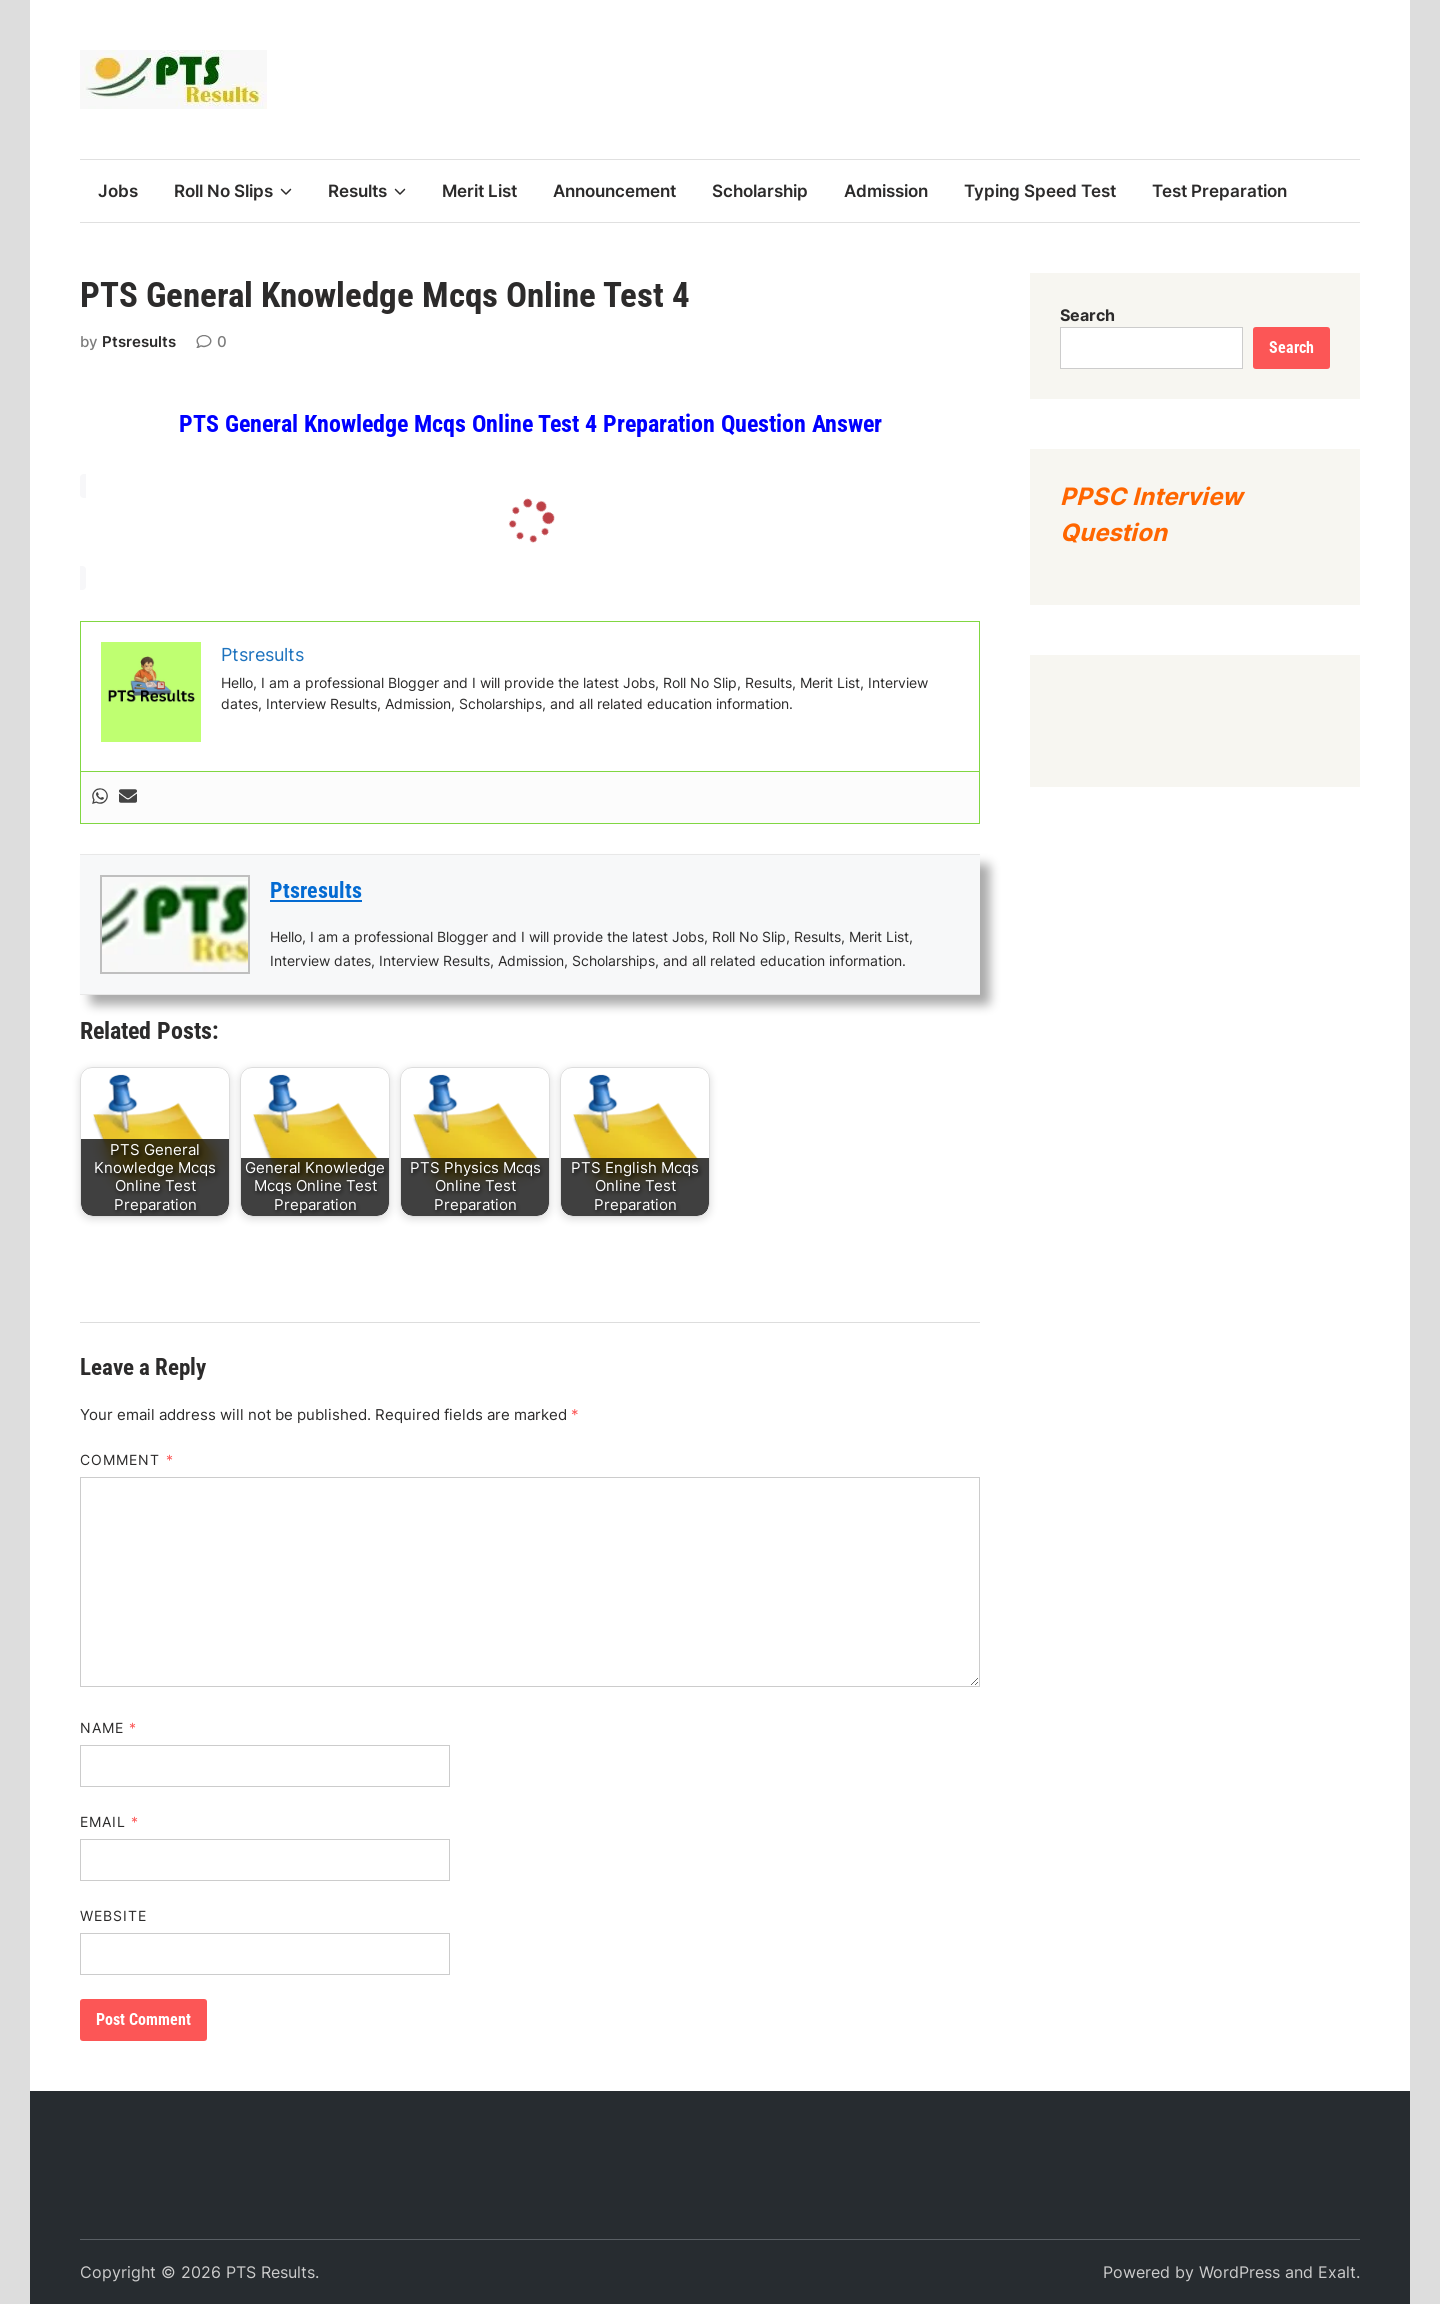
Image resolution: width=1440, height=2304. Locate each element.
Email (110, 1821)
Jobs (118, 191)
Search (1087, 315)
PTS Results (270, 2272)
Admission (886, 191)
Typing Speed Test (1040, 191)
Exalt (1337, 2272)
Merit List (479, 191)
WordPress (1239, 2272)
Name (108, 1727)
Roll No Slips (233, 191)
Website (114, 1915)
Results (367, 191)
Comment (127, 1459)
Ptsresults (139, 341)
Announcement (614, 191)
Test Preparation (1219, 191)
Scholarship (760, 191)
